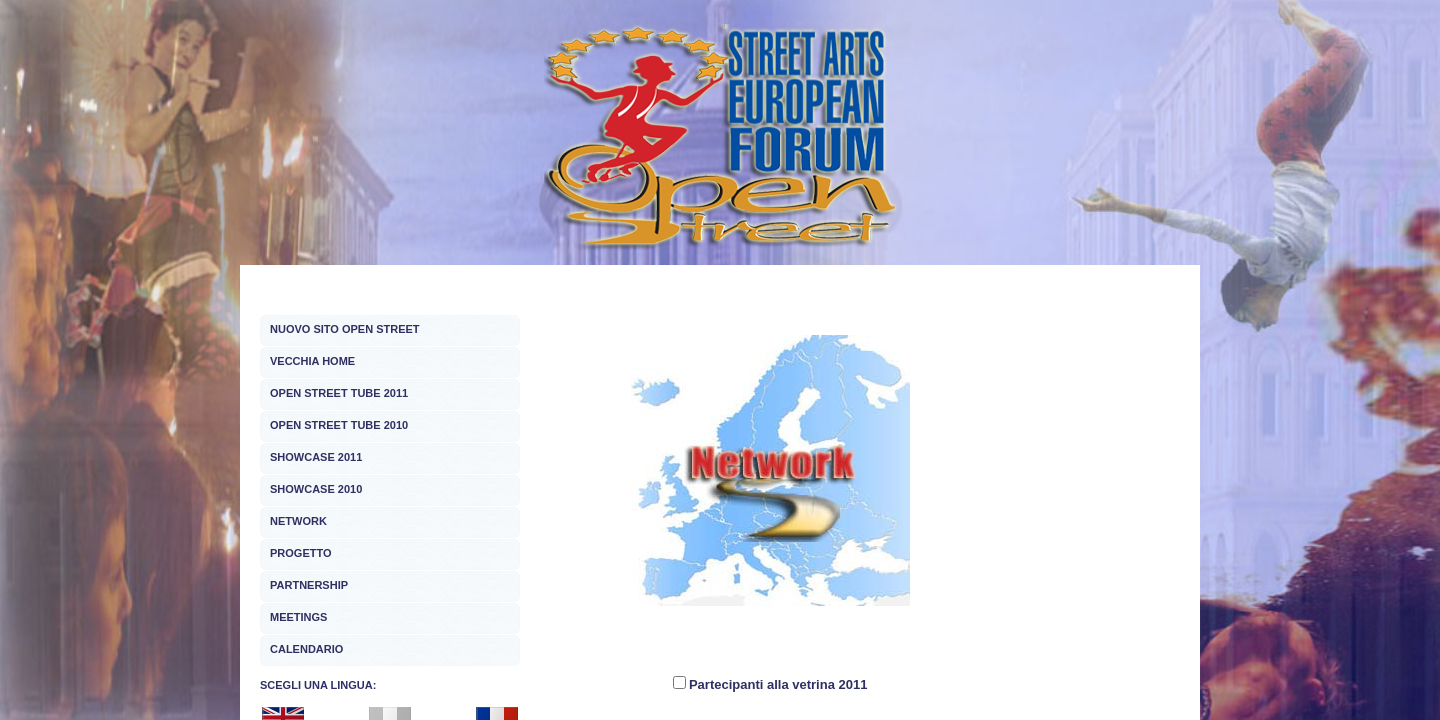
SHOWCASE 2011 (316, 457)
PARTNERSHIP (309, 585)
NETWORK (298, 521)
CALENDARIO (306, 649)
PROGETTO (301, 553)
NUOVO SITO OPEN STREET (345, 329)
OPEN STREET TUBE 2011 (339, 393)
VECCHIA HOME (312, 361)
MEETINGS (298, 617)
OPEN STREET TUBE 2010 (339, 425)
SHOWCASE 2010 (316, 489)
